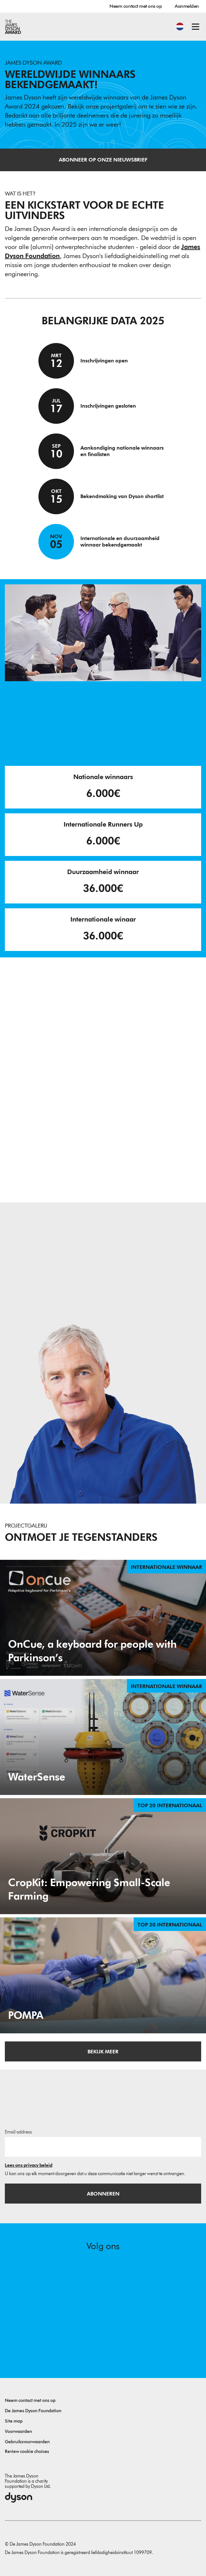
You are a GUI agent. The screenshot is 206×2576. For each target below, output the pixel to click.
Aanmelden (187, 6)
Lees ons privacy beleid (28, 2165)
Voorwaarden (18, 2431)
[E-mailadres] (103, 2147)
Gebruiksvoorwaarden (27, 2442)
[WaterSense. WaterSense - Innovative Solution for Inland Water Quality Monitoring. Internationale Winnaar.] (103, 1737)
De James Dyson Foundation (33, 2411)
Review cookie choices (27, 2451)
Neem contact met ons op (135, 6)
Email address (18, 2132)
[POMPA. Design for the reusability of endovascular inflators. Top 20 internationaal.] (103, 1975)
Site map (14, 2421)
